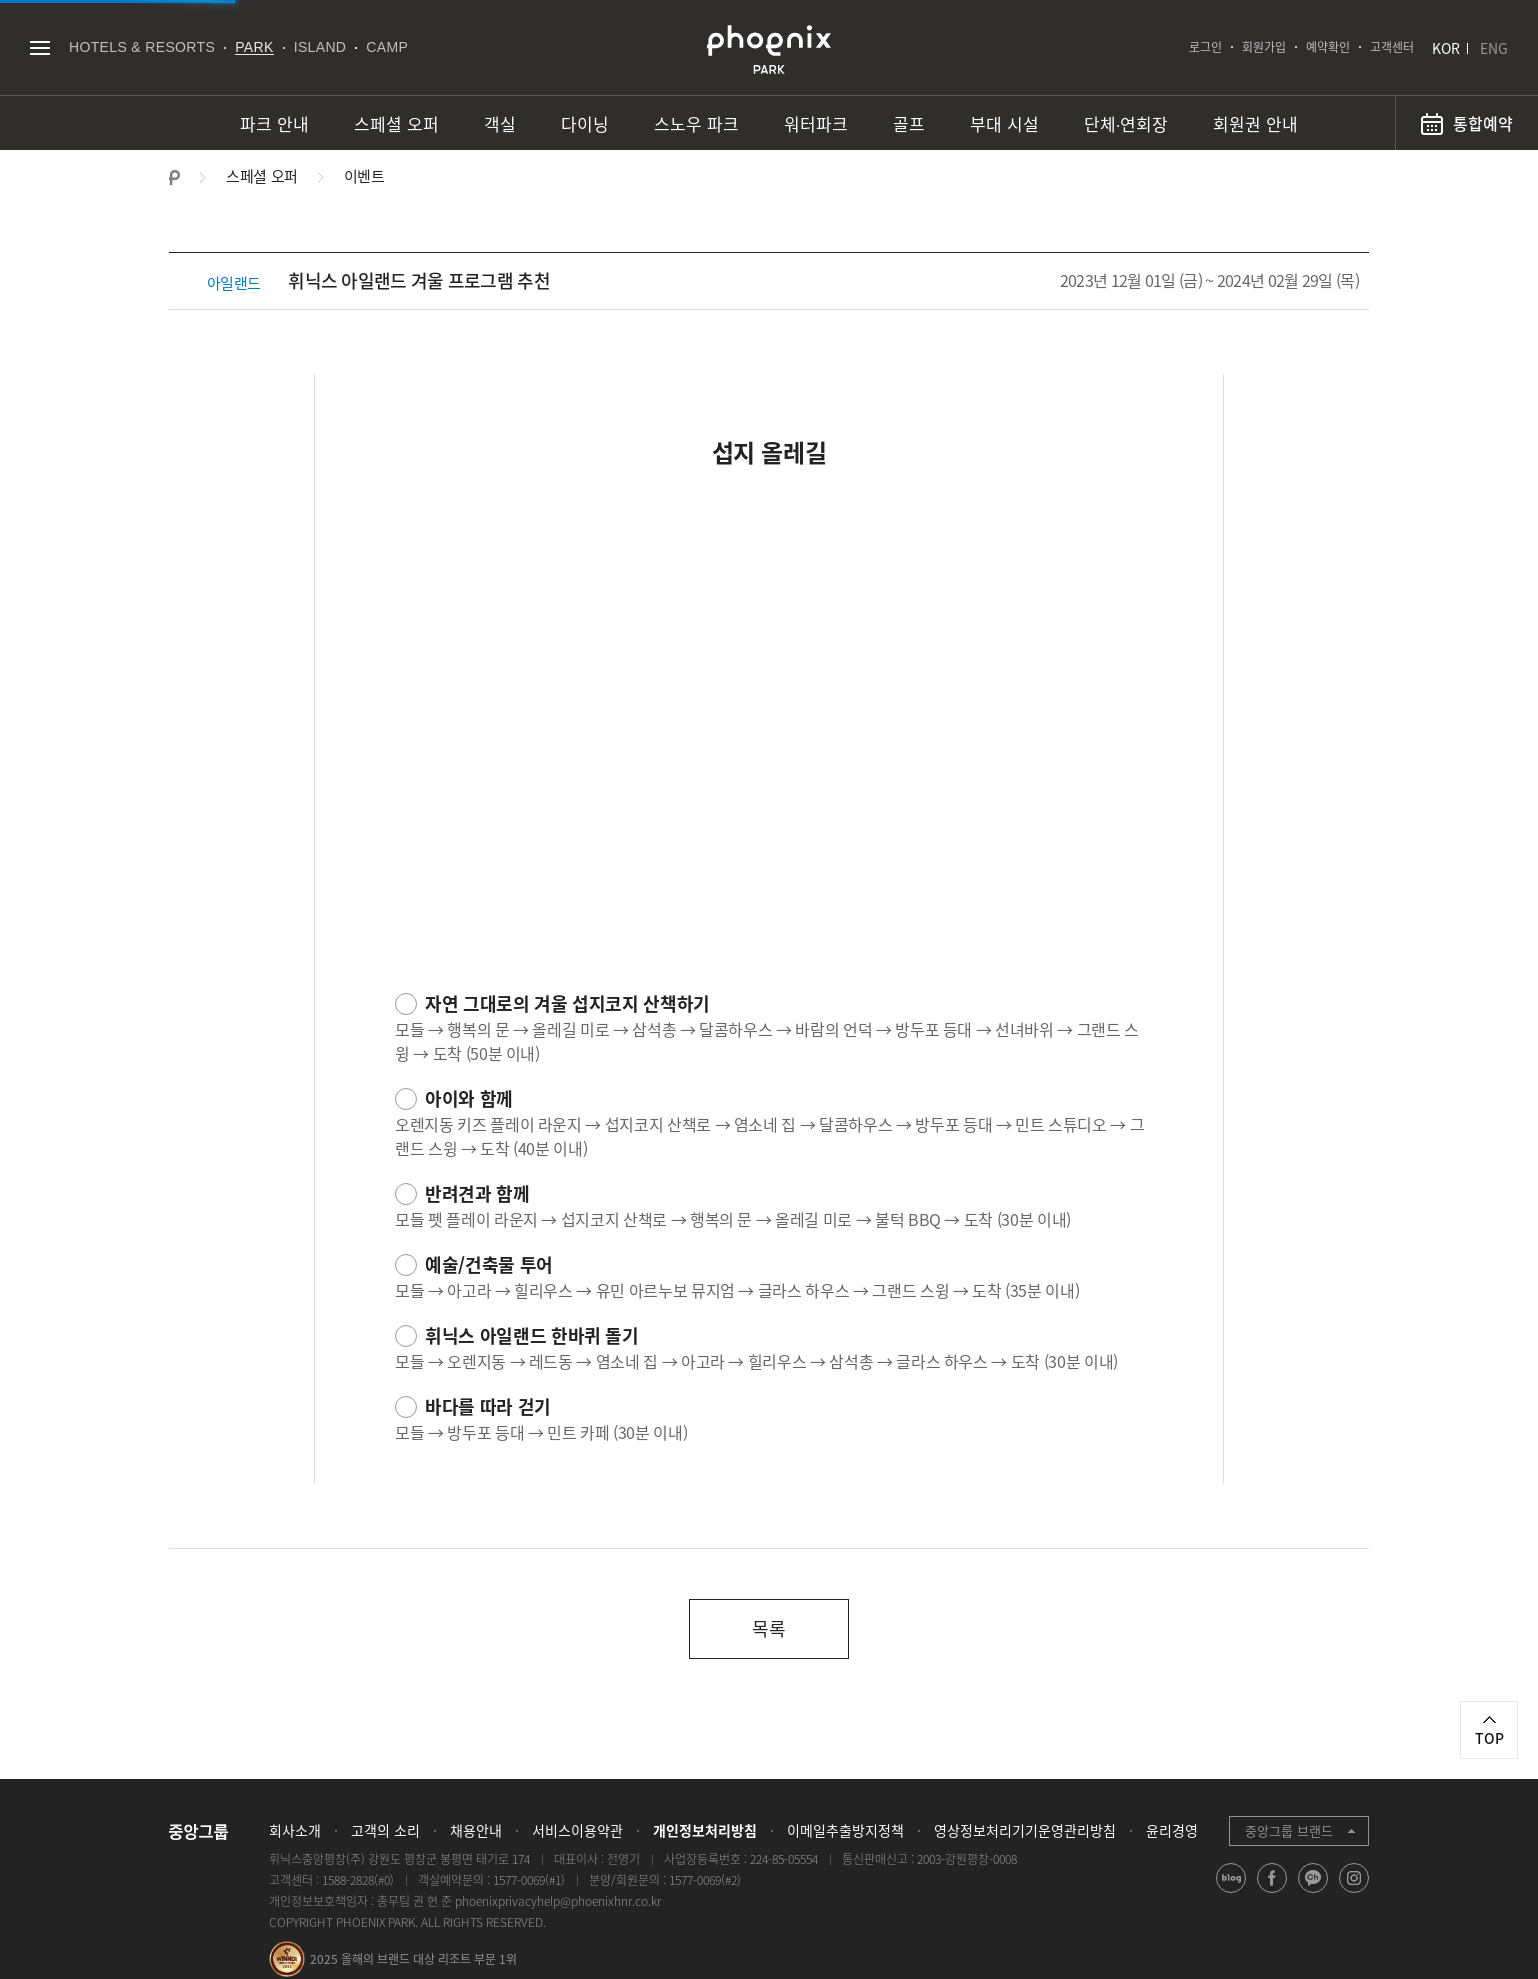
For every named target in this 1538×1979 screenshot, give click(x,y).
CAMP (387, 47)
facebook (1272, 1892)
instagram (1354, 1892)
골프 (909, 123)
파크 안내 (274, 123)
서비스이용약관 (577, 1830)
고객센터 (1392, 47)
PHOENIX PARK (769, 50)
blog (1231, 1892)
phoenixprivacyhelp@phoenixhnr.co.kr (558, 1901)
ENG (1494, 48)
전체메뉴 (39, 47)
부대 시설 (1004, 123)
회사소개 (295, 1830)
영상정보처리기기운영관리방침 (1025, 1830)
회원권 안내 (1255, 123)
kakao (1313, 1892)
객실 (500, 123)
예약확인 (1328, 47)
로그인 (1205, 47)
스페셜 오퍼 (396, 123)
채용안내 (476, 1830)
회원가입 (1264, 47)
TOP (1489, 1738)
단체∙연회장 (1126, 123)
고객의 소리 (385, 1830)
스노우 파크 (696, 123)
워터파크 (816, 123)
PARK (254, 47)
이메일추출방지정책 (845, 1830)
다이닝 (585, 123)
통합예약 (1483, 123)
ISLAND (320, 47)
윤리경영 (1172, 1830)
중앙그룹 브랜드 (1289, 1830)
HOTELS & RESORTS (142, 47)
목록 (768, 1628)
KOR (1446, 48)
